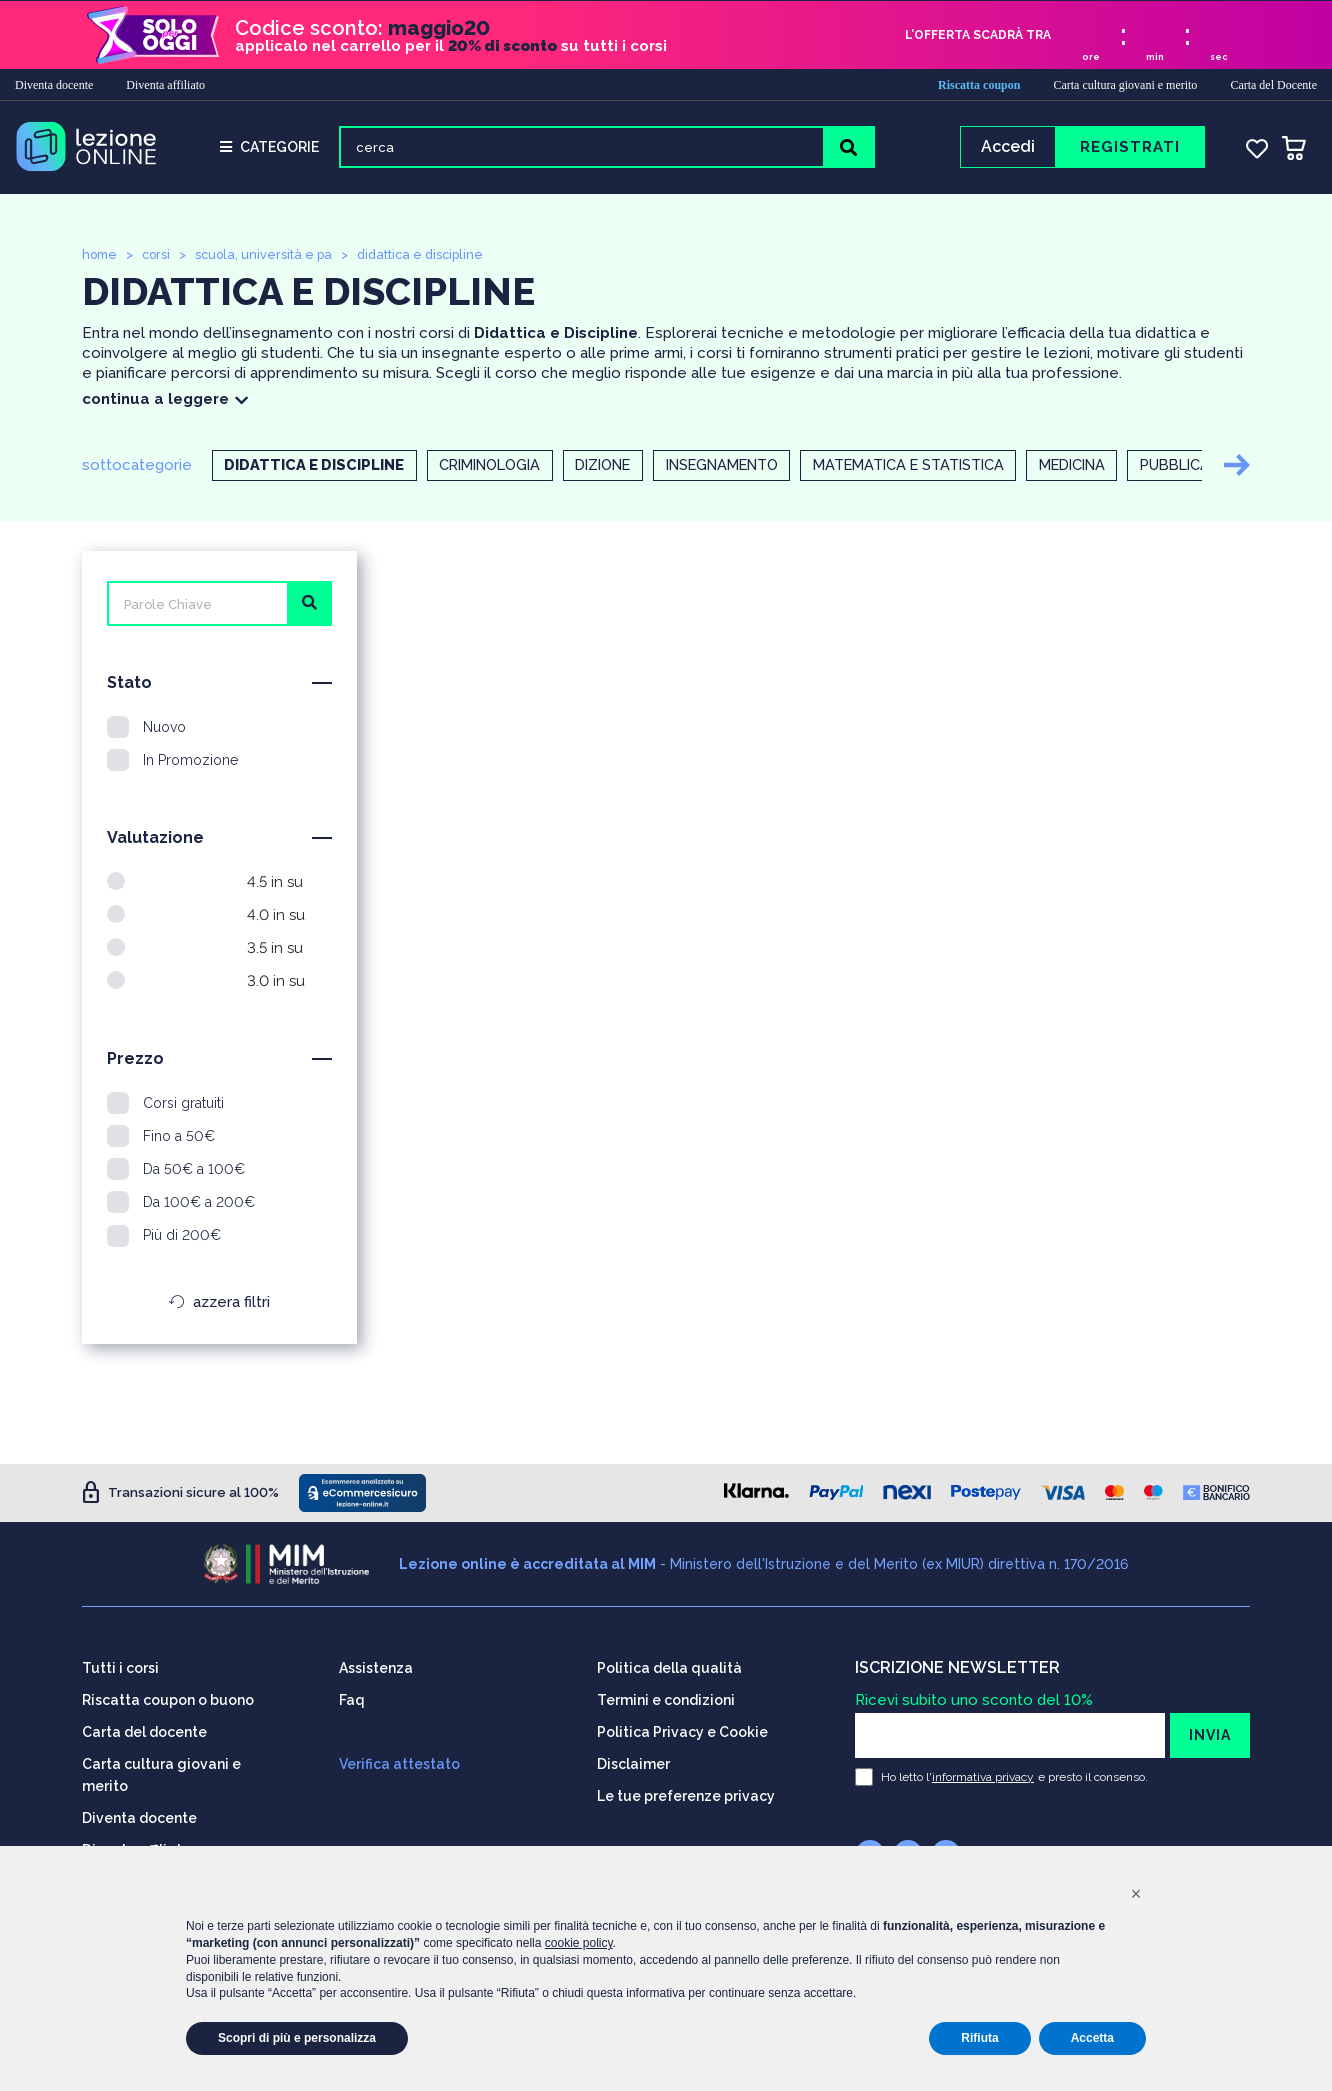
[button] (1136, 1894)
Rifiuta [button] (979, 2038)
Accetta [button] (1092, 2038)
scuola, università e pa (270, 256)
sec (1219, 56)
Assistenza (376, 1667)
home (101, 256)
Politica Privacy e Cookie (682, 1731)
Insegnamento (752, 468)
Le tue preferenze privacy (686, 1795)
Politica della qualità (669, 1667)
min (1155, 56)
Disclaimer (633, 1763)
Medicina (1129, 468)
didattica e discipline (431, 256)
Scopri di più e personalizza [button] (297, 2038)
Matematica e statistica (953, 468)
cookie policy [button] (579, 1943)
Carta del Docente (1273, 84)
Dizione (621, 468)
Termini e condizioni (666, 1699)
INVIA (1210, 1734)
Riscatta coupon (979, 84)
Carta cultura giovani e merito (1125, 84)
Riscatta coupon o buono (168, 1699)
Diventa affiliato (165, 84)
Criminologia (498, 468)
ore (1091, 56)
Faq (352, 1699)
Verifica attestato (399, 1763)
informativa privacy (983, 1776)
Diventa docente (54, 84)
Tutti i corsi (120, 1667)
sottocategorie (137, 467)
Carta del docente (144, 1731)
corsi (160, 256)
